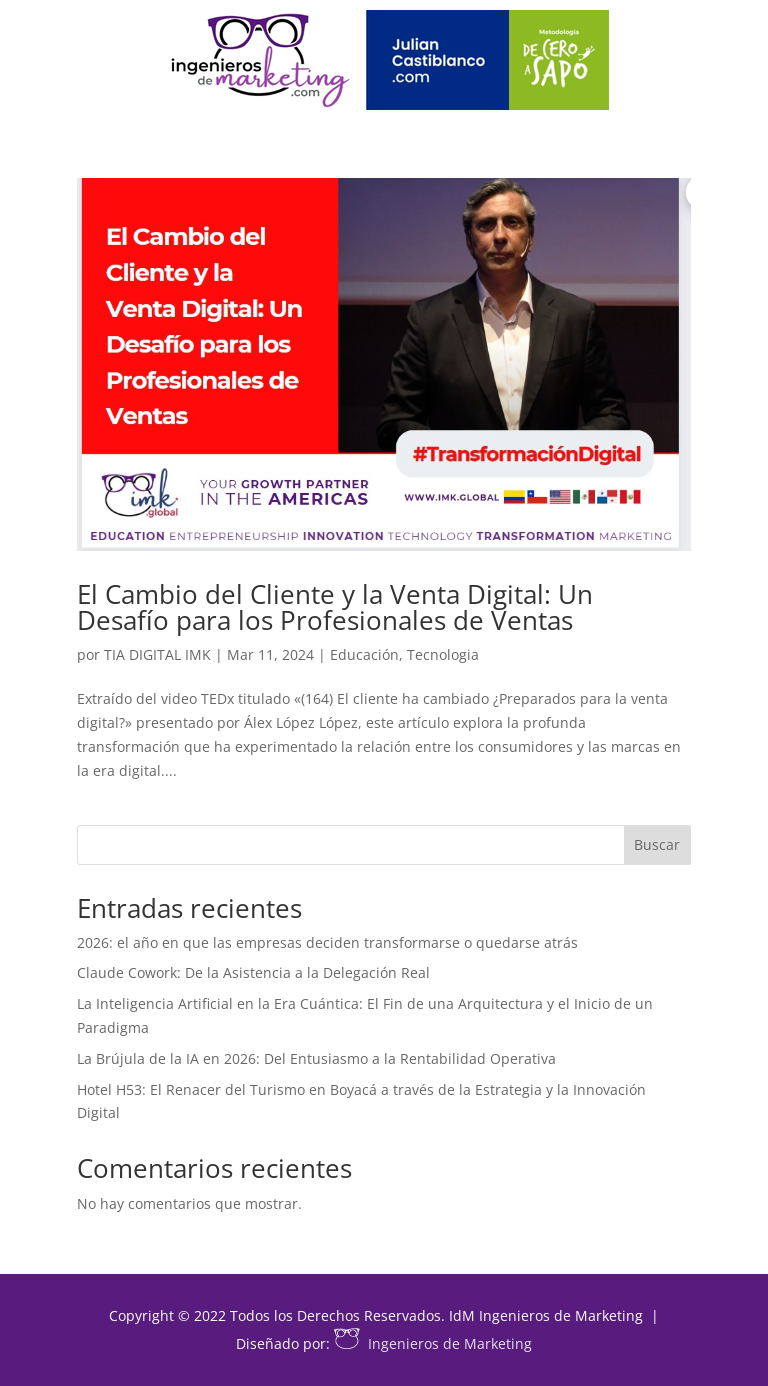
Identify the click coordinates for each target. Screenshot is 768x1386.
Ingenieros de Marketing (433, 1343)
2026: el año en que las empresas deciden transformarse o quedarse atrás (327, 942)
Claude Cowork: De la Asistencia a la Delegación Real (253, 972)
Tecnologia (443, 654)
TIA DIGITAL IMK (157, 654)
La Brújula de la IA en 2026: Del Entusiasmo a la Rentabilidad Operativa (316, 1058)
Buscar (657, 844)
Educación (364, 654)
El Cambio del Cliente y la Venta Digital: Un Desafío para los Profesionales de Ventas (335, 607)
